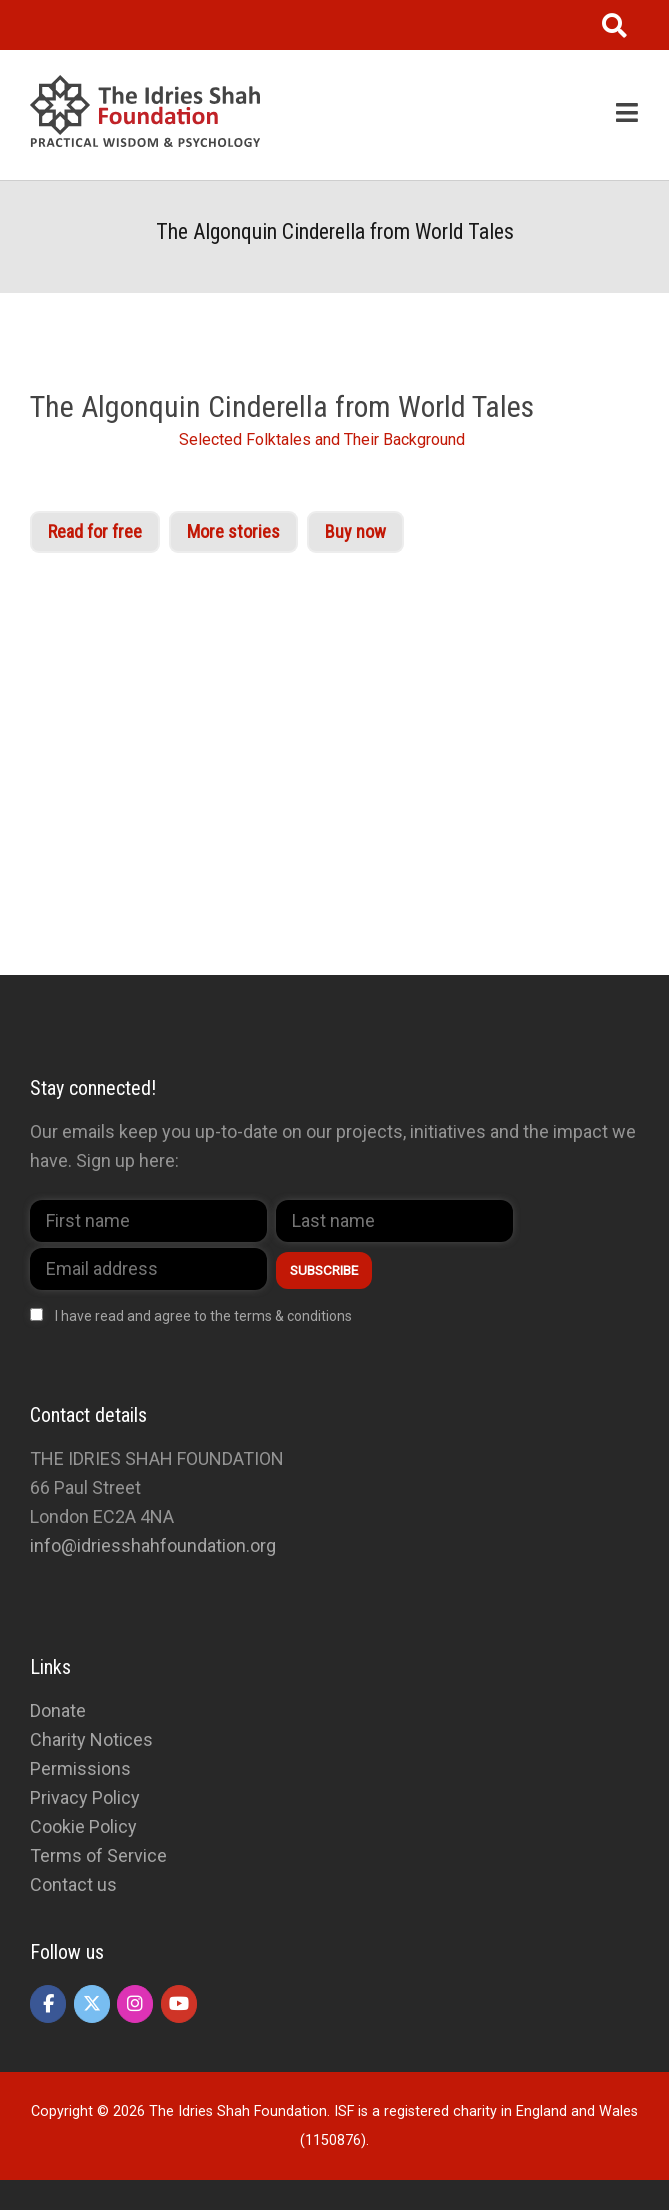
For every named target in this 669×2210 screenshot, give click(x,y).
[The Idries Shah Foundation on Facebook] (48, 2004)
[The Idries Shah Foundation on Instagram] (135, 2004)
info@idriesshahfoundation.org (153, 1545)
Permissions (80, 1768)
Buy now (355, 531)
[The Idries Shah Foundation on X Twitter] (92, 2004)
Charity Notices (91, 1739)
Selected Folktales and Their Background (322, 439)
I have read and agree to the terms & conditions (203, 1316)
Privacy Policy (85, 1797)
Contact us (73, 1884)
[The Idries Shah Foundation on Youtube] (179, 2004)
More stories (233, 531)
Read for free (95, 531)
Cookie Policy (83, 1826)
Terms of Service (98, 1855)
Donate (58, 1710)
